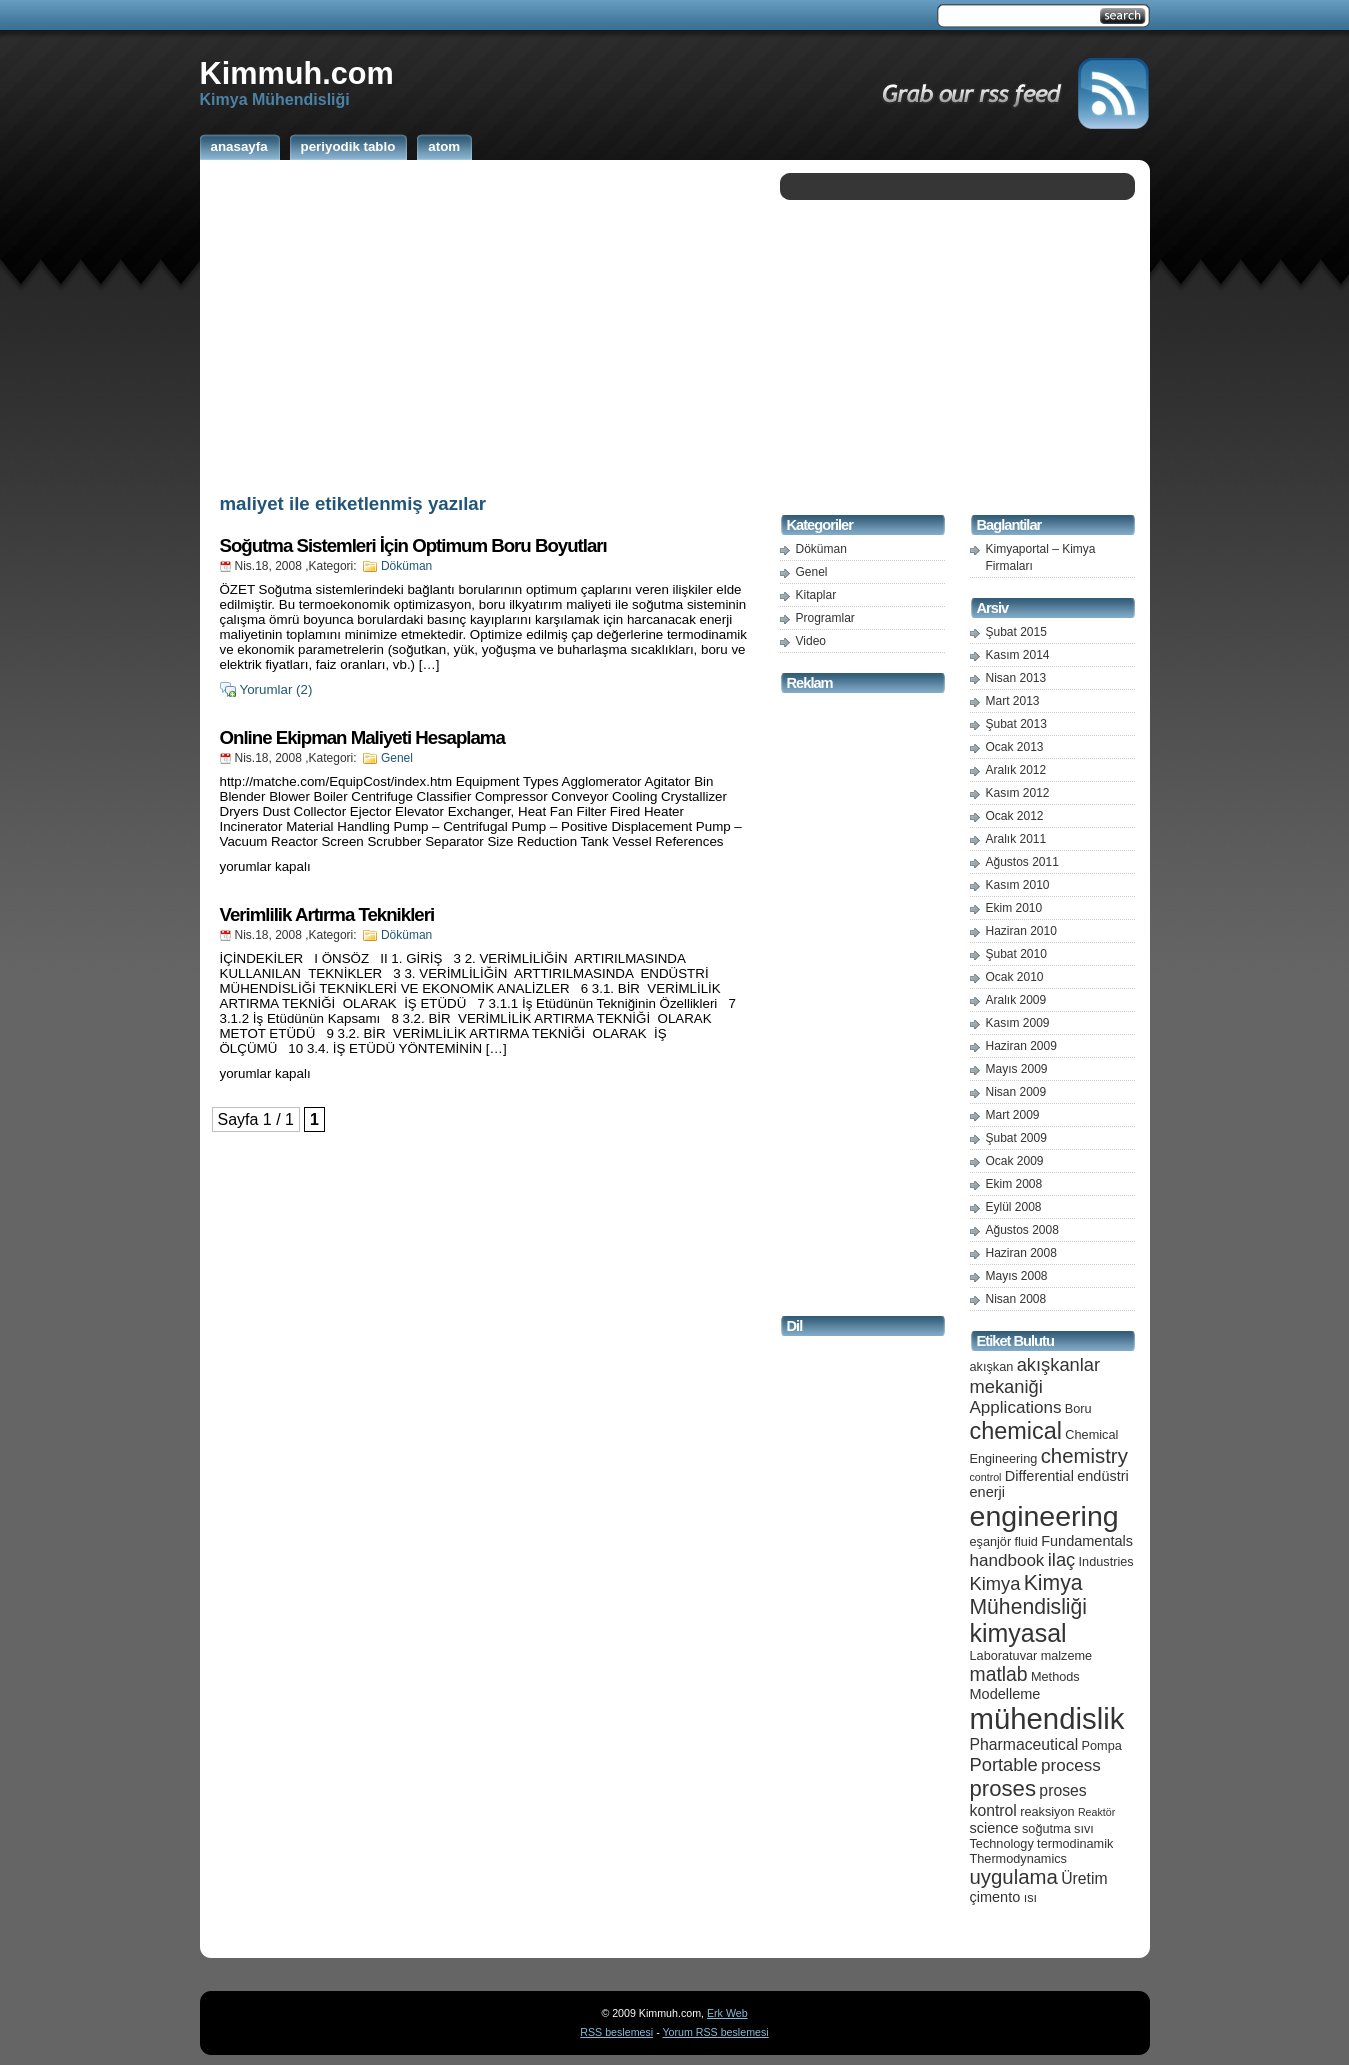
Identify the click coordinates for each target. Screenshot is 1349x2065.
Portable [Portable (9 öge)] (1004, 1764)
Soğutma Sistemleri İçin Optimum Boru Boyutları (413, 545)
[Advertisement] (485, 323)
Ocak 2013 (1015, 747)
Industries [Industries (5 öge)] (1106, 1561)
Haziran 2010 (1021, 931)
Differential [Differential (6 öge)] (1039, 1476)
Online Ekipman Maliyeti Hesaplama (362, 737)
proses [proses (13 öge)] (1003, 1788)
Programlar (825, 618)
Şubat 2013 (1016, 724)
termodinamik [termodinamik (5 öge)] (1075, 1843)
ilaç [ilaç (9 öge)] (1062, 1559)
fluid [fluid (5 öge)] (1026, 1541)
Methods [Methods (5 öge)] (1055, 1676)
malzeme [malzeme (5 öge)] (1067, 1655)
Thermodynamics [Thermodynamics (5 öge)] (1018, 1858)
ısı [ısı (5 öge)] (1030, 1897)
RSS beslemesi (616, 2032)
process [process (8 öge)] (1071, 1765)
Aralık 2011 (1016, 839)
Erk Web (727, 2013)
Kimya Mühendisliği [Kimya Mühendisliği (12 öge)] (1029, 1594)
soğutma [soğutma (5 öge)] (1046, 1828)
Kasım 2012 (1018, 793)
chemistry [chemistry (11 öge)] (1084, 1456)
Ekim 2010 (1014, 908)
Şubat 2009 (1016, 1138)
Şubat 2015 (1016, 632)
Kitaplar (816, 595)
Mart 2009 (1013, 1115)
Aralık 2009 (1016, 1000)
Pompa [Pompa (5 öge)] (1102, 1745)
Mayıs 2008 (1017, 1276)
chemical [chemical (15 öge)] (1016, 1431)
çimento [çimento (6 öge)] (995, 1897)
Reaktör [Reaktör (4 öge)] (1096, 1812)
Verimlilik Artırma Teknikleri (327, 914)
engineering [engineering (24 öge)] (1044, 1516)
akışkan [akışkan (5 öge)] (992, 1366)
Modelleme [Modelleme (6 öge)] (1005, 1694)
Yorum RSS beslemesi (715, 2032)
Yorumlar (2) (276, 689)
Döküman (406, 566)
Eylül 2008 (1014, 1207)
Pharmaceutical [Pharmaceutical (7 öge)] (1024, 1744)
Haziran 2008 (1021, 1253)
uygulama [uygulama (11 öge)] (1014, 1877)
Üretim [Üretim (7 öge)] (1084, 1878)
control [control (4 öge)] (986, 1477)
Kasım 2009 (1018, 1023)
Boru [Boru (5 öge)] (1078, 1408)
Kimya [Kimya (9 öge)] (995, 1583)
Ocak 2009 (1015, 1161)
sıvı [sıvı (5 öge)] (1084, 1828)
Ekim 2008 (1014, 1184)
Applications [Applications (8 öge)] (1016, 1407)
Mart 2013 (1013, 701)
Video (811, 641)
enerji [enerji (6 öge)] (987, 1492)
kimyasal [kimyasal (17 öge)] (1018, 1633)
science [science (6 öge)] (994, 1828)
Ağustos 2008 (1022, 1230)
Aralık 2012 (1016, 770)
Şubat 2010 (1016, 954)
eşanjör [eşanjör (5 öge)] (991, 1541)
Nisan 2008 (1016, 1299)
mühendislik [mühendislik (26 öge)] (1047, 1718)
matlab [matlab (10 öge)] (999, 1674)
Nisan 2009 (1016, 1092)
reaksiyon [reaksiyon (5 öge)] (1047, 1811)
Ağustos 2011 (1022, 862)
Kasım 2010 (1018, 885)
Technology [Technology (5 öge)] (1002, 1843)
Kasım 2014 (1018, 655)
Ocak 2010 (1015, 977)
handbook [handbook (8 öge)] (1007, 1560)
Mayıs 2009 (1017, 1069)
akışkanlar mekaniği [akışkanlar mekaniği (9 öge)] (1035, 1375)
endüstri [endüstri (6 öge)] (1103, 1476)
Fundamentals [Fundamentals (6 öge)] (1087, 1541)
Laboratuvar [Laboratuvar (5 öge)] (1004, 1655)
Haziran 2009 (1021, 1046)
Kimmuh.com (297, 73)
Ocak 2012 (1015, 816)
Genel (397, 758)
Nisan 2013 (1016, 678)
